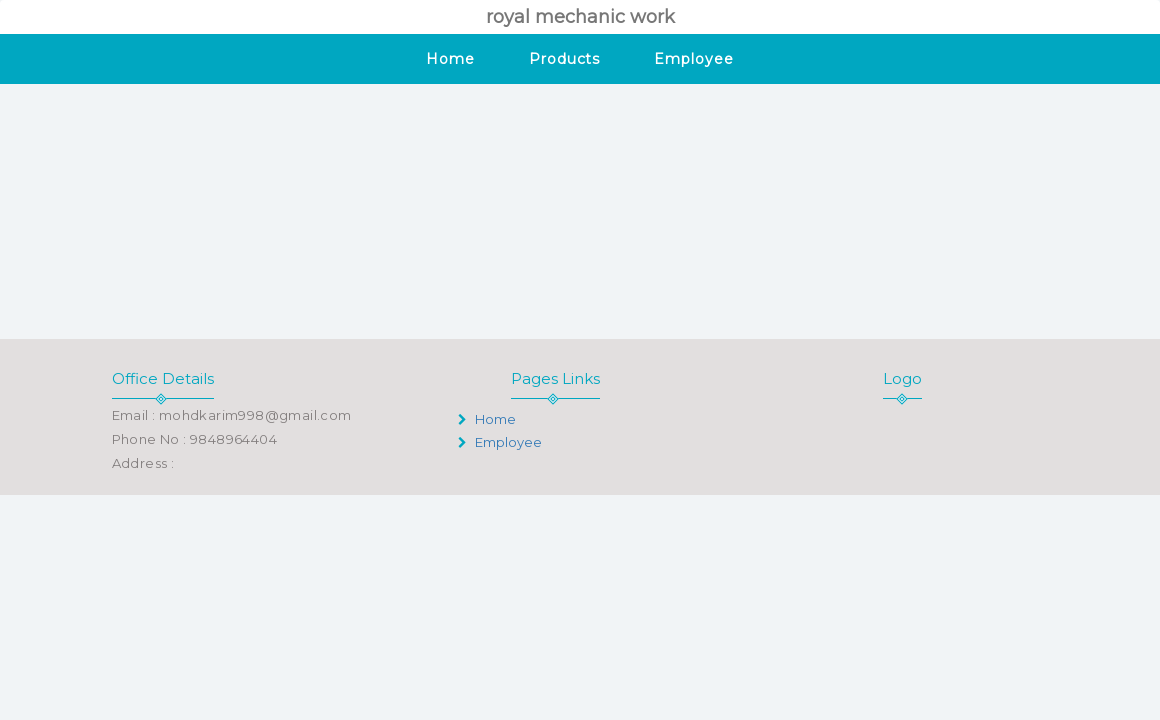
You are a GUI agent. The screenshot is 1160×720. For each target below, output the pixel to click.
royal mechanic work (580, 17)
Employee (693, 59)
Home (450, 59)
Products (564, 59)
